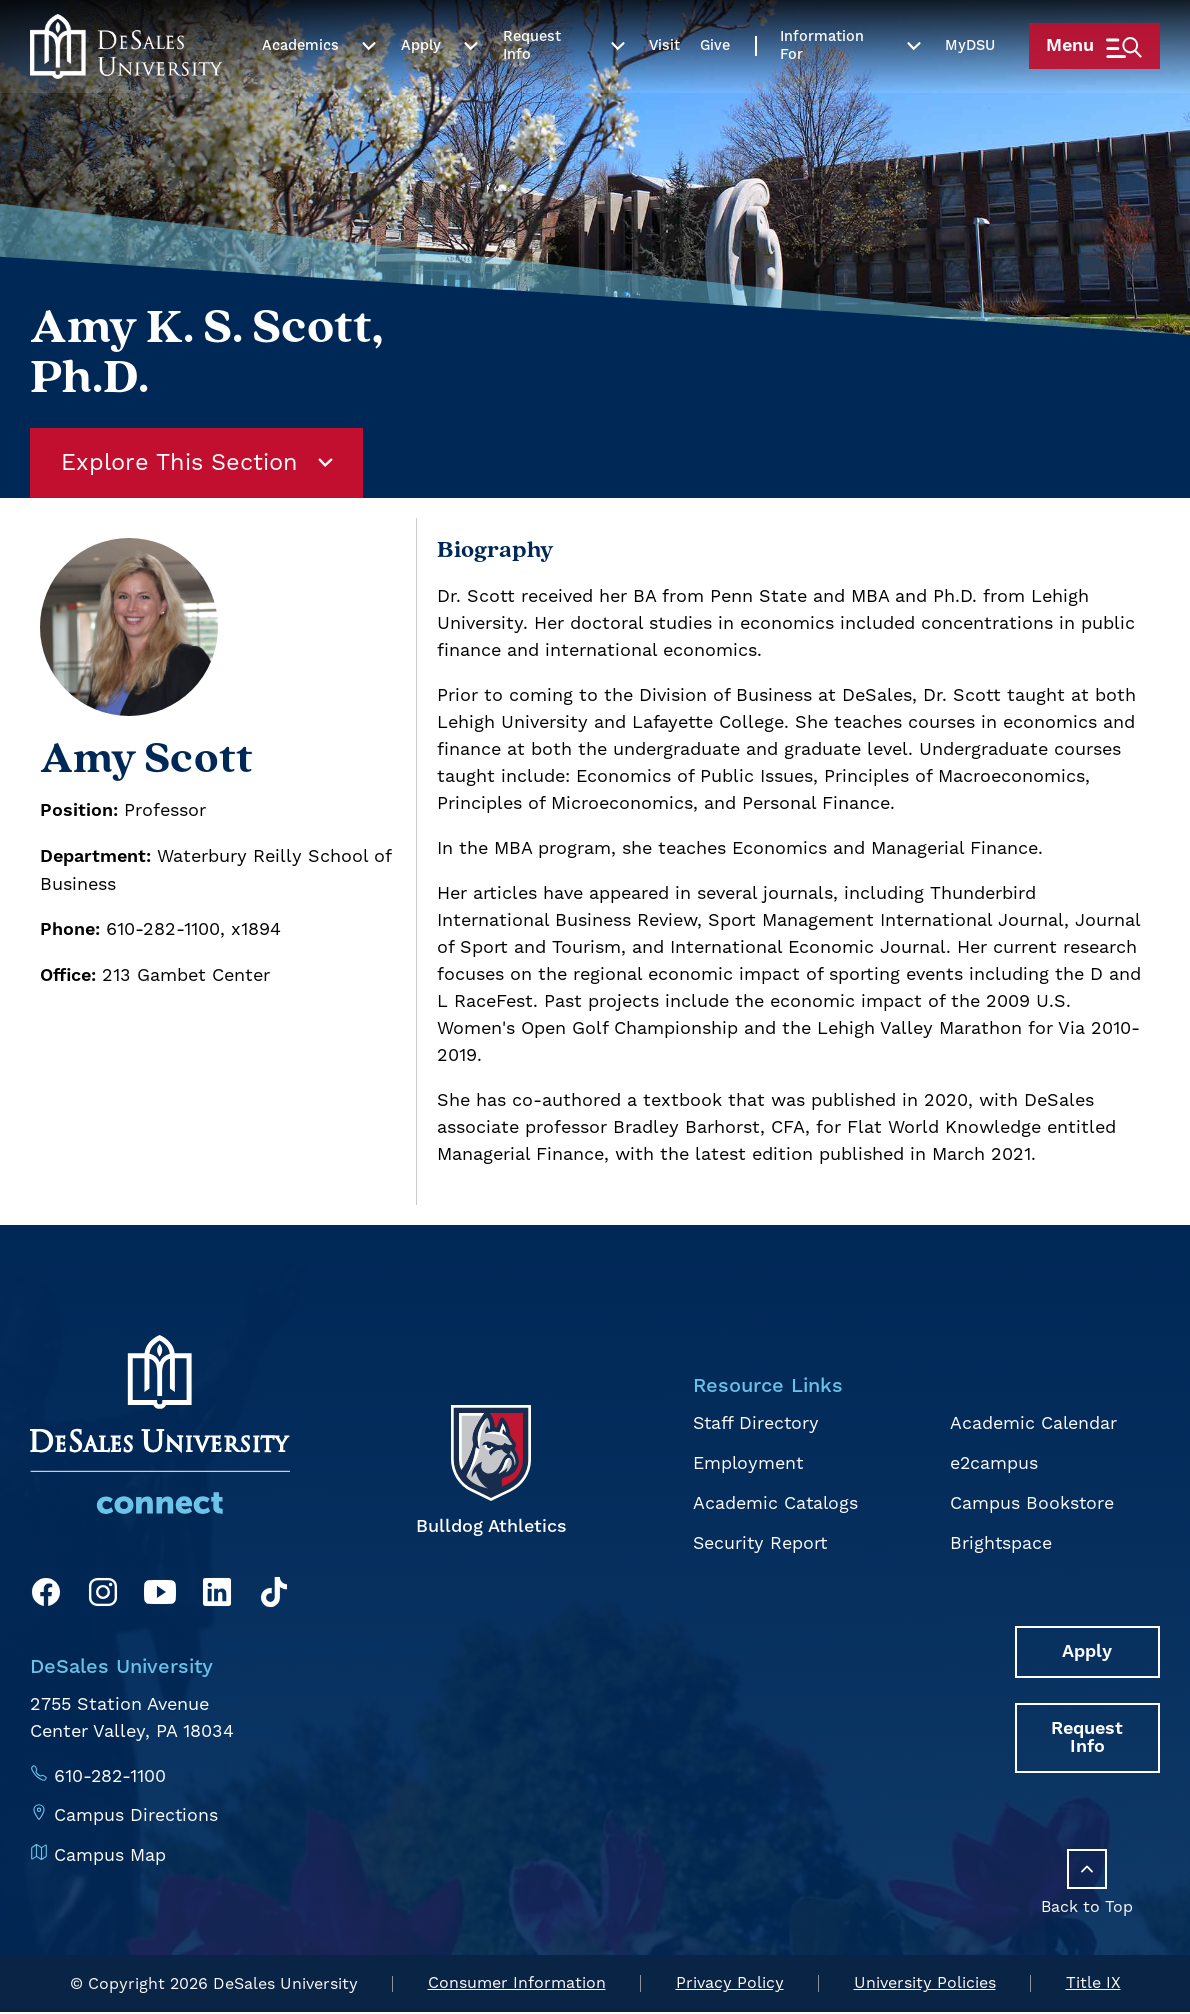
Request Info (531, 91)
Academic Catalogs (774, 1502)
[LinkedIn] (217, 1597)
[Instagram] (103, 1597)
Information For (817, 91)
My (963, 92)
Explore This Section (200, 464)
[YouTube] (160, 1597)
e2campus (993, 1463)
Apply (420, 92)
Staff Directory (755, 1424)
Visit (659, 92)
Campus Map (110, 1854)
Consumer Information (517, 1985)
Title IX (1093, 1985)
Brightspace (1000, 1541)
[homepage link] (125, 92)
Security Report (759, 1541)
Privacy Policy (730, 1985)
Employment (747, 1463)
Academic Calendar (1033, 1424)
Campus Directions (136, 1815)
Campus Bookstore (1031, 1502)
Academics (299, 92)
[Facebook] (46, 1597)
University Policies (925, 1985)
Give (710, 92)
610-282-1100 (111, 1776)
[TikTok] (274, 1597)
